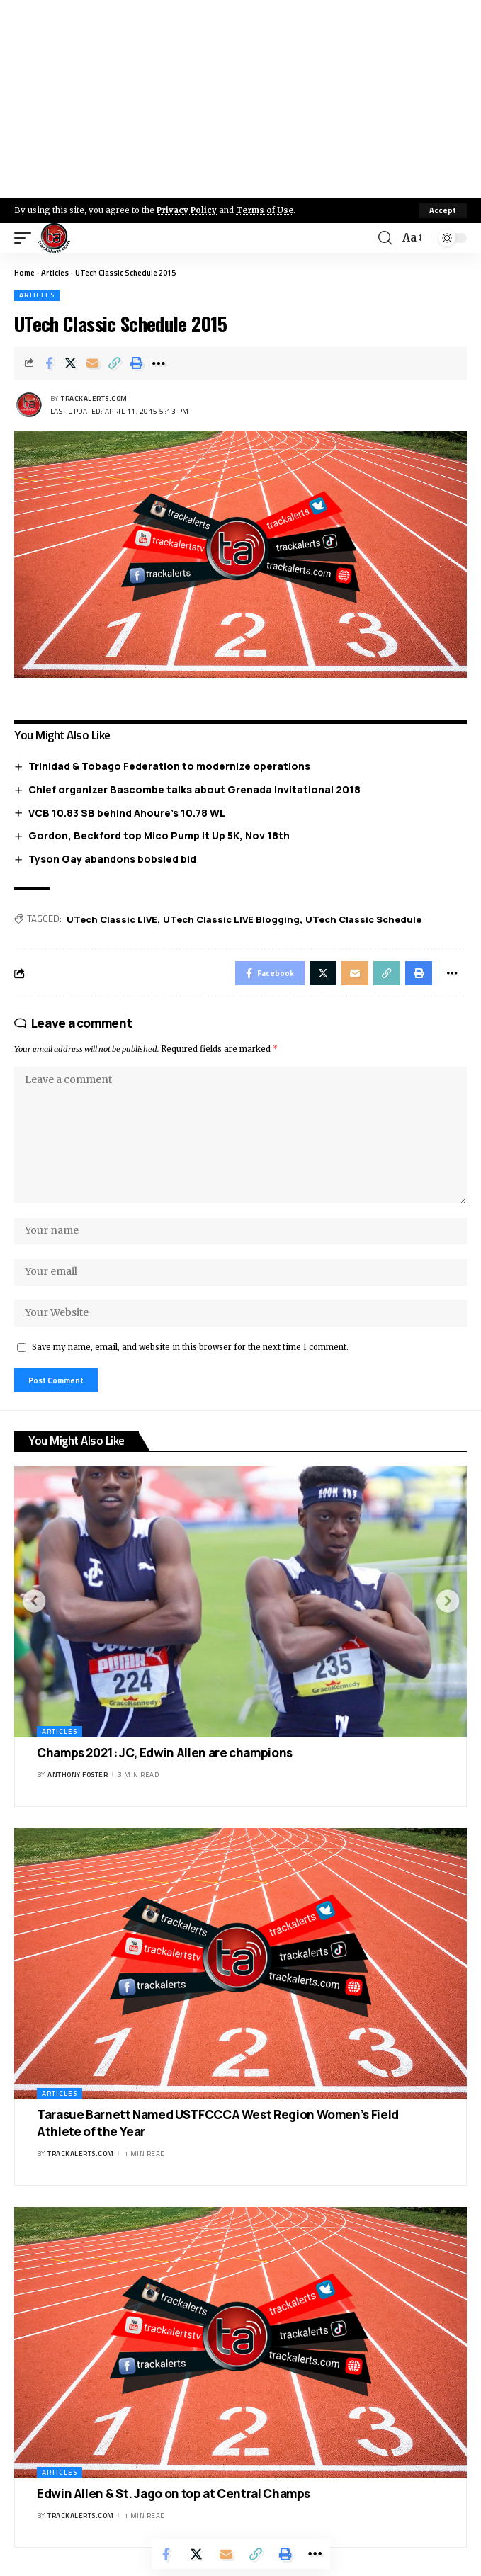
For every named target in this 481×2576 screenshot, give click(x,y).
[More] (159, 363)
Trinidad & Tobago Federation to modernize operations (169, 766)
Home (24, 272)
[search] (385, 238)
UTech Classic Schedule (363, 919)
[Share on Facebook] (49, 363)
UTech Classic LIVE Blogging (231, 919)
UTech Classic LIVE (112, 919)
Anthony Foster (77, 1774)
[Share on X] (71, 363)
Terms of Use (264, 210)
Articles (55, 272)
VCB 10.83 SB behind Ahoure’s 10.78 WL (126, 812)
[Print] (137, 363)
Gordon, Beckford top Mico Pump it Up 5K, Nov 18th (159, 835)
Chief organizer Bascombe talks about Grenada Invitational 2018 (194, 789)
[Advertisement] (240, 99)
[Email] (93, 363)
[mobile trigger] (26, 238)
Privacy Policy (187, 210)
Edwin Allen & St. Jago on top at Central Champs (173, 2493)
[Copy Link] (115, 363)
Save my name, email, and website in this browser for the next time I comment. (190, 1347)
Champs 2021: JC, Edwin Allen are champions (165, 1752)
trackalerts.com (94, 398)
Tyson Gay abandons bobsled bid (112, 859)
